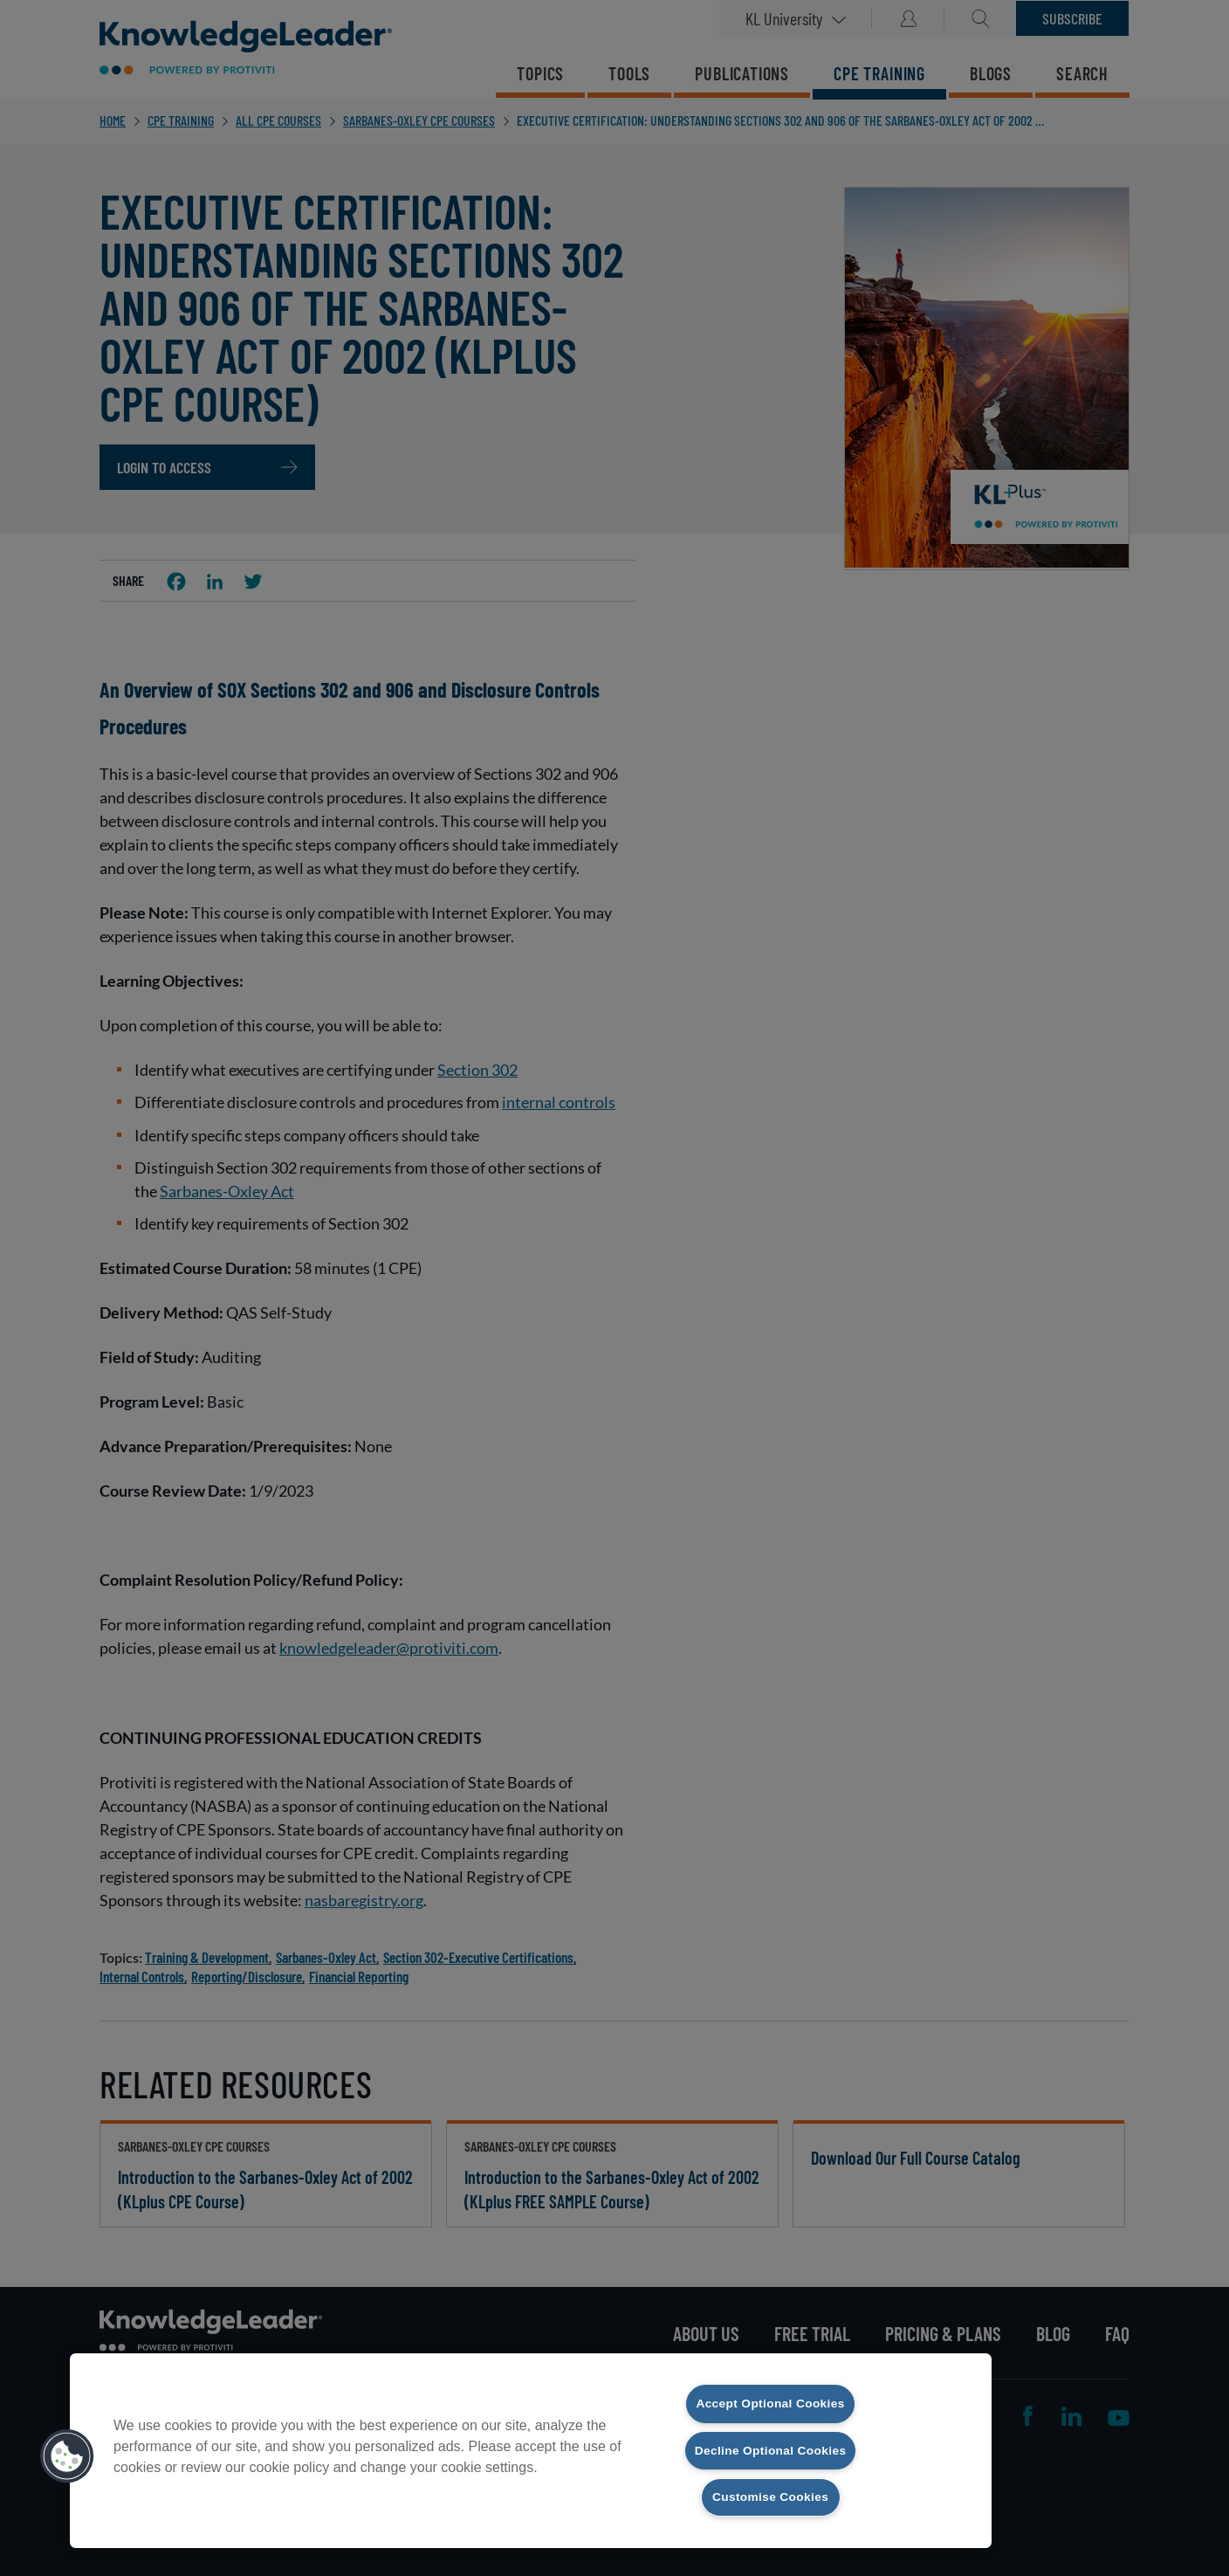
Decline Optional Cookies (770, 2438)
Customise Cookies (770, 2497)
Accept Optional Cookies (770, 2381)
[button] (67, 2446)
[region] (531, 2439)
